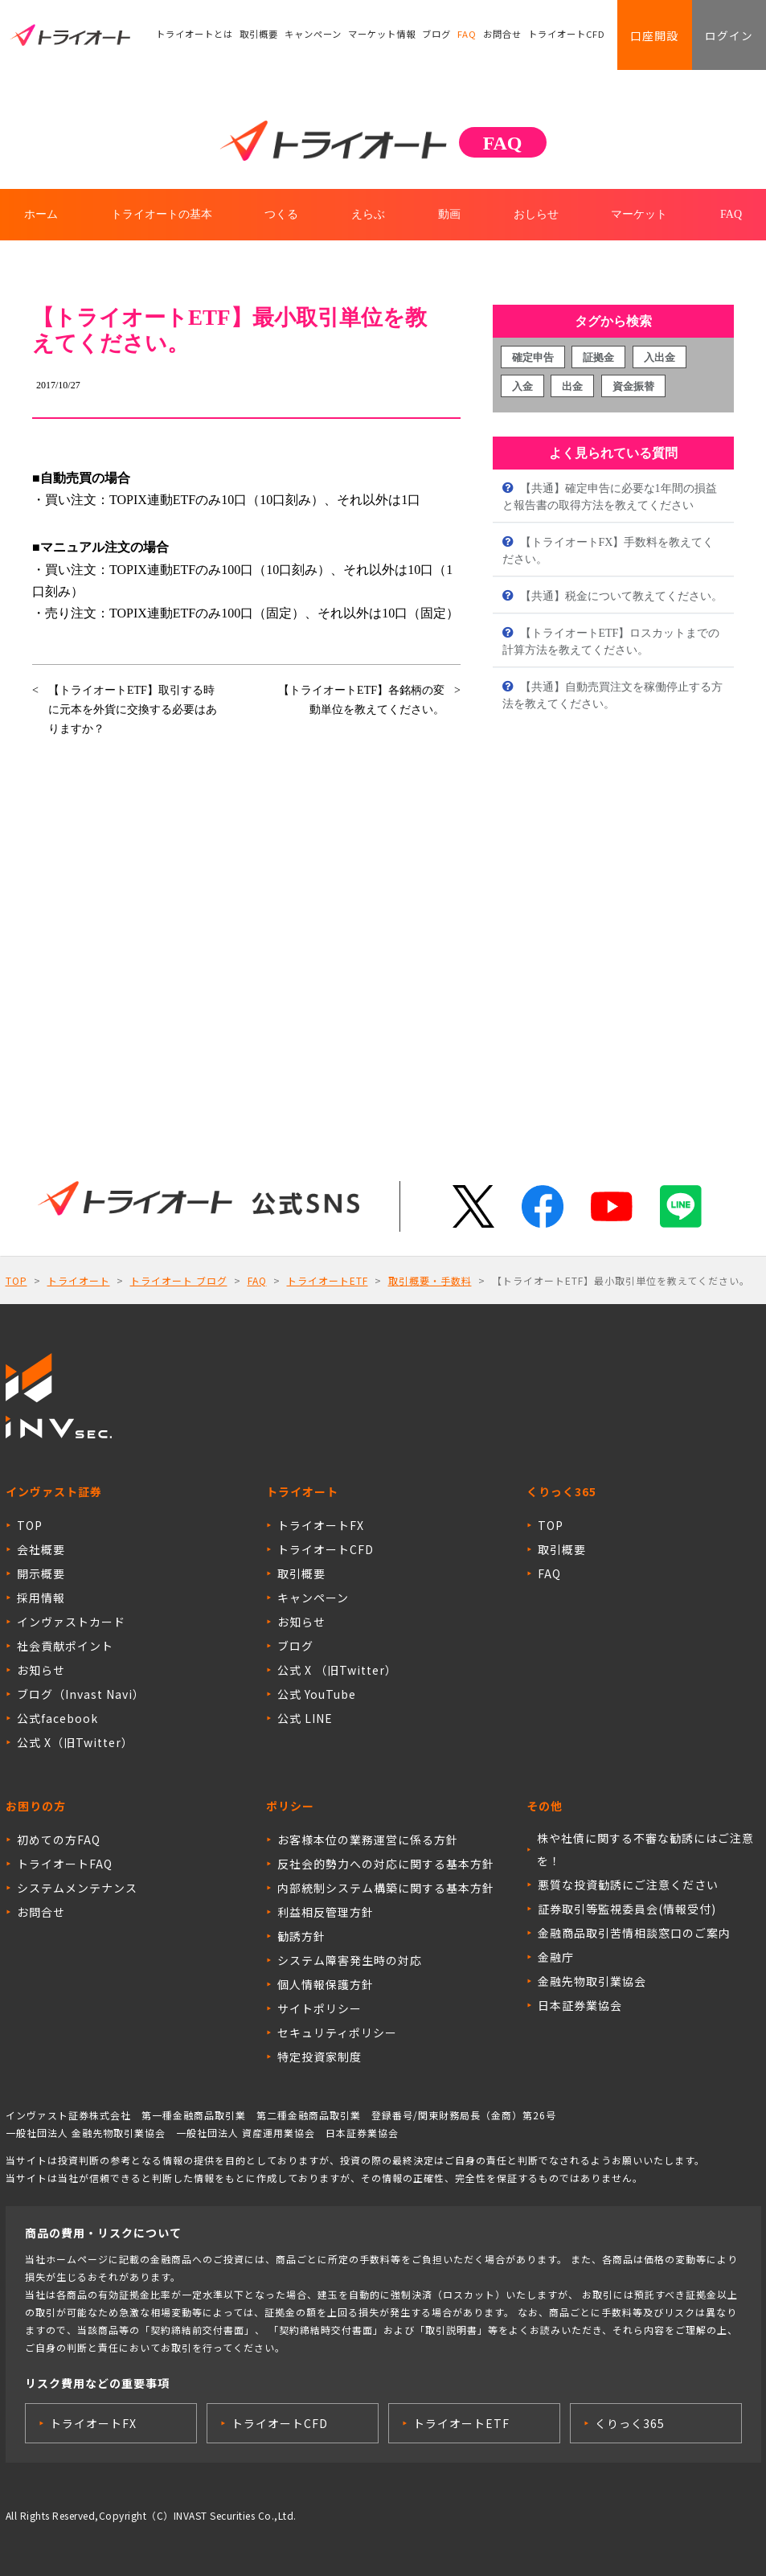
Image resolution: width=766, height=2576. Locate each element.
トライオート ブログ (178, 1280)
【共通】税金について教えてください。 (620, 596)
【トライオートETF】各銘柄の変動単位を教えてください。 (361, 700)
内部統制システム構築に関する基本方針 (385, 1888)
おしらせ (536, 214)
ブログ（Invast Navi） (81, 1694)
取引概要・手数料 (430, 1280)
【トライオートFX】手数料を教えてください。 (608, 550)
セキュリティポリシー (337, 2032)
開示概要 (41, 1573)
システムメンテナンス (77, 1888)
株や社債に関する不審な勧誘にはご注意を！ (645, 1849)
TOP (16, 1280)
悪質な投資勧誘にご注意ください (628, 1885)
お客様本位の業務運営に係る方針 (367, 1840)
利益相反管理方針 (325, 1912)
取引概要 (259, 36)
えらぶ (368, 214)
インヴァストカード (71, 1622)
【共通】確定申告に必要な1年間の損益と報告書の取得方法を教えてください (609, 496)
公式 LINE (305, 1718)
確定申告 (533, 357)
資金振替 (633, 386)
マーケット (639, 214)
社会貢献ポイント (65, 1646)
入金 (522, 386)
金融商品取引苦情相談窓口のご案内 (634, 1933)
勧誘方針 (301, 1936)
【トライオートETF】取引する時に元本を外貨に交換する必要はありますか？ (132, 709)
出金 (572, 386)
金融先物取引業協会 (592, 1981)
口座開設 (650, 36)
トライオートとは (194, 36)
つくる (281, 214)
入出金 (659, 357)
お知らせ (41, 1670)
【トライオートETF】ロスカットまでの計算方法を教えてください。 (610, 641)
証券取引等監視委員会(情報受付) (627, 1909)
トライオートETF (327, 1280)
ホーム (41, 214)
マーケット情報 (382, 36)
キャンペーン (313, 36)
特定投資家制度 (319, 2057)
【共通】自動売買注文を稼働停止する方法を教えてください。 (612, 695)
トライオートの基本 (161, 214)
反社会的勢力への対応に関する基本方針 (385, 1864)
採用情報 (41, 1597)
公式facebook (57, 1718)
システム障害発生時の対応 (349, 1960)
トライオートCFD (567, 36)
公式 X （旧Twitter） (337, 1670)
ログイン (727, 36)
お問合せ (503, 36)
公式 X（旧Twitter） (75, 1742)
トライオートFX (320, 1525)
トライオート (78, 1280)
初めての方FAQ (58, 1840)
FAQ (467, 36)
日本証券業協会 (580, 2005)
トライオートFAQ (65, 1864)
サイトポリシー (319, 2008)
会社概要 (41, 1549)
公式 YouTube (316, 1694)
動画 (449, 214)
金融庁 (556, 1957)
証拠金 (598, 357)
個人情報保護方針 (325, 1984)
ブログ (436, 36)
